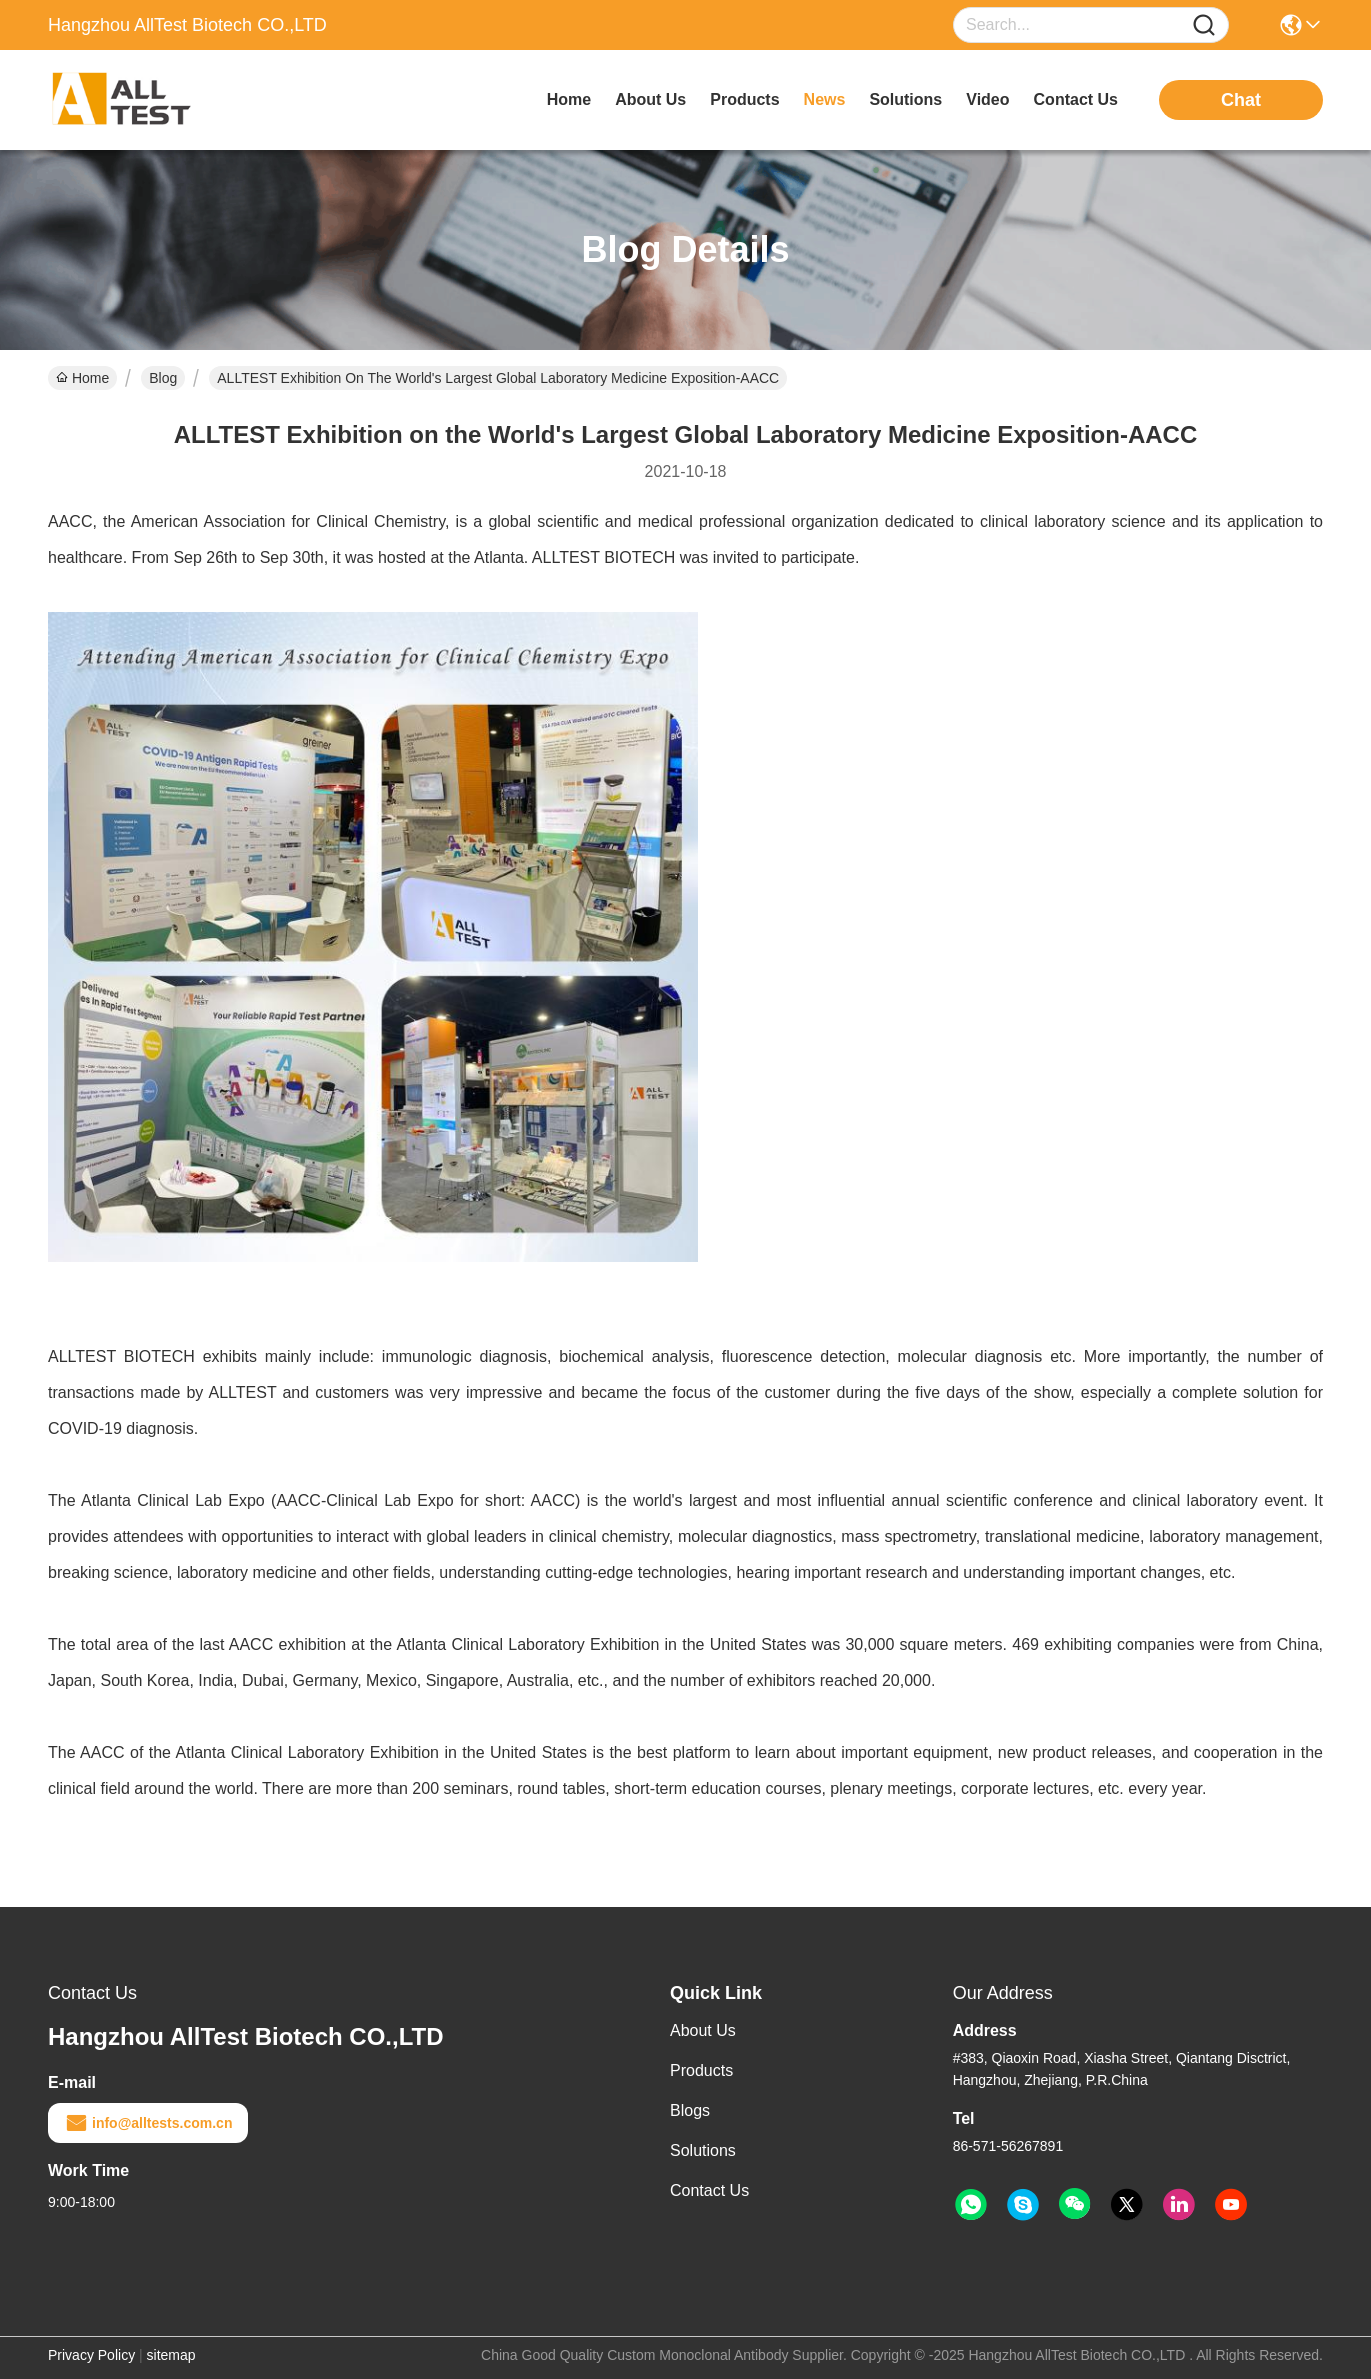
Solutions (703, 2150)
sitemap (171, 2355)
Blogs (690, 2110)
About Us (703, 2030)
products (744, 99)
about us (650, 99)
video (987, 99)
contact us (1076, 99)
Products (701, 2070)
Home (569, 99)
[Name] (1204, 25)
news (825, 99)
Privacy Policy (91, 2355)
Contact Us (709, 2190)
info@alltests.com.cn (148, 2123)
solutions (905, 99)
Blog (163, 378)
